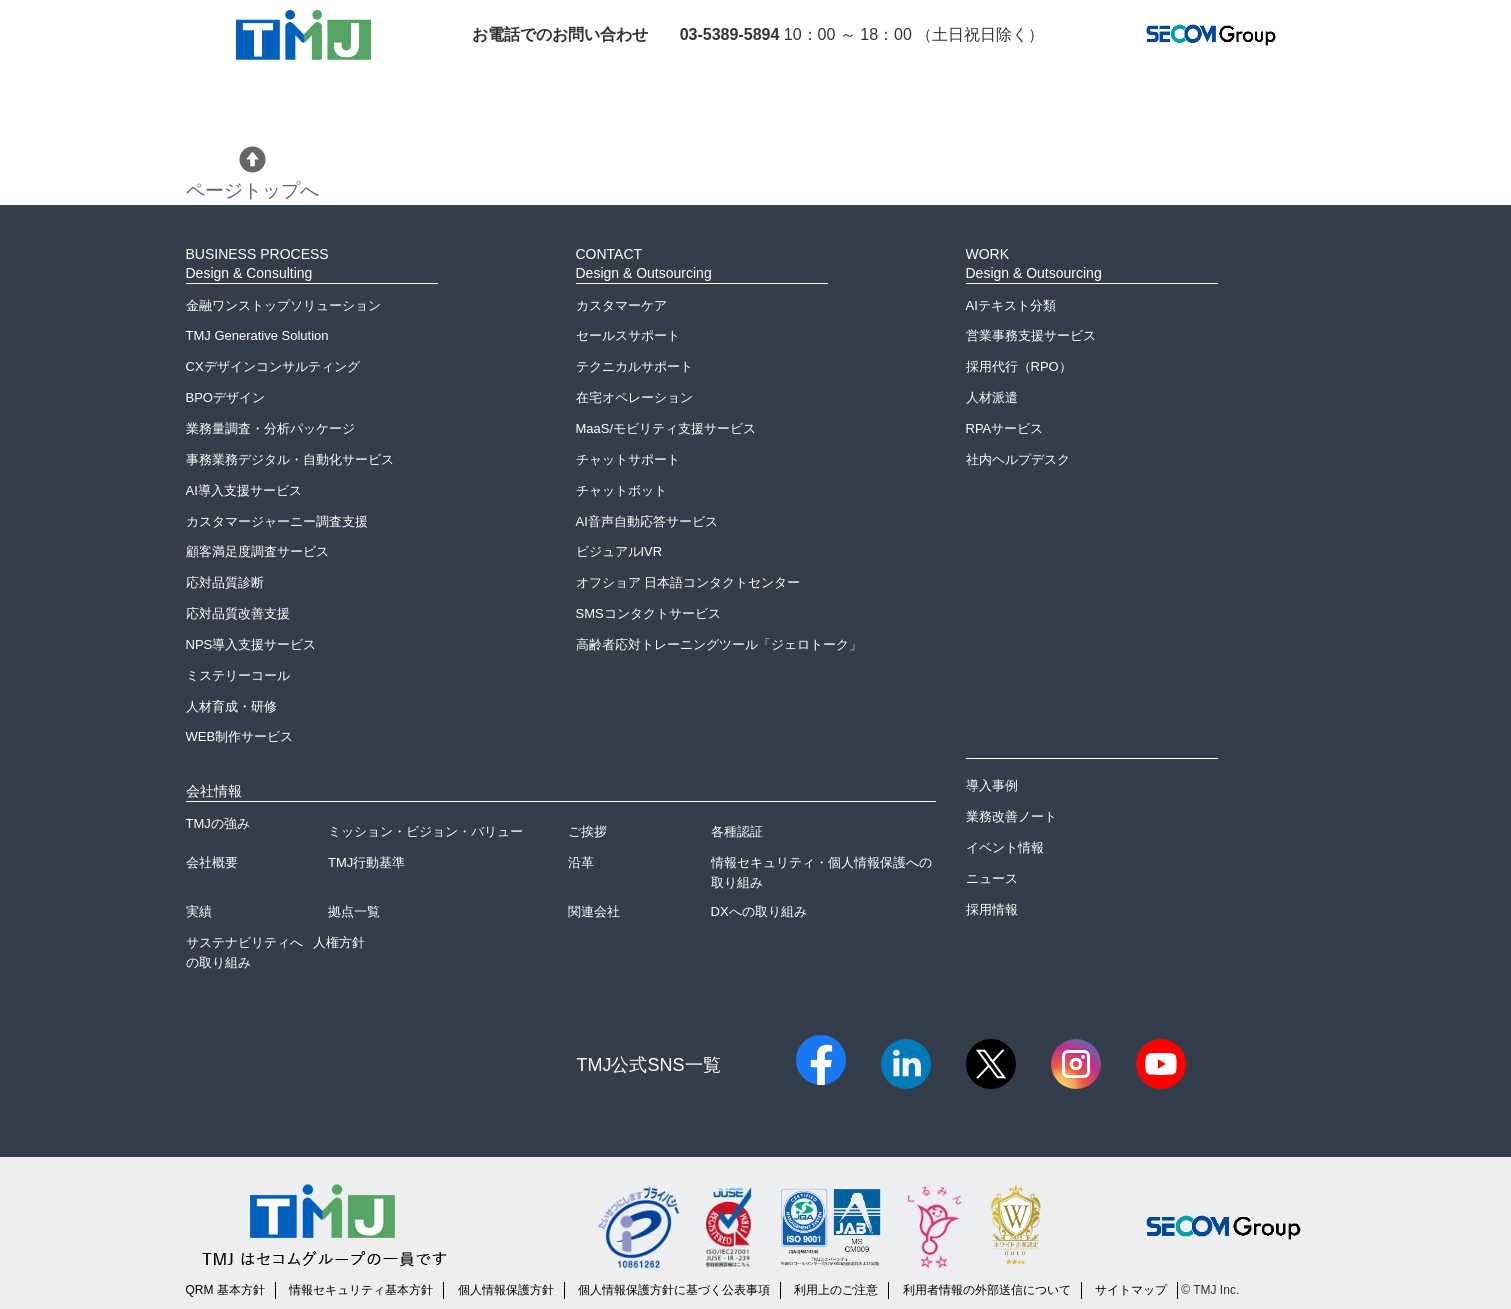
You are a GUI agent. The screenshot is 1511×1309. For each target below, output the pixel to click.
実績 (199, 911)
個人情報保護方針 (506, 1290)
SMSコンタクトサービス (648, 613)
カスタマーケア (621, 305)
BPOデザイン (225, 397)
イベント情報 (1005, 847)
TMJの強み (218, 823)
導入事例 (992, 785)
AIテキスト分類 (1011, 305)
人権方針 (339, 942)
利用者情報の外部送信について (987, 1290)
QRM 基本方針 (225, 1290)
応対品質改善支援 (238, 613)
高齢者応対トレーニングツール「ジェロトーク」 (719, 644)
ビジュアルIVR (619, 551)
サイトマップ (1131, 1290)
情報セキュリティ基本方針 (361, 1290)
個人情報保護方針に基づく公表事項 (674, 1290)
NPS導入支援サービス (251, 644)
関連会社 (594, 911)
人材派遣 (992, 397)
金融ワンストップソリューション (283, 305)
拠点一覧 (354, 911)
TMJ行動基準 (366, 862)
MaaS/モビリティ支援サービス (666, 428)
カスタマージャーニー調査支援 (277, 521)
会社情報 (214, 791)
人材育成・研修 (231, 706)
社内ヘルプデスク (1018, 459)
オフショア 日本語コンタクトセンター (688, 582)
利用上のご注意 (836, 1290)
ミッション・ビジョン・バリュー (425, 831)
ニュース (992, 878)
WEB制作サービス (240, 736)
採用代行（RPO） (1019, 366)
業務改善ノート (1011, 816)
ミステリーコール (238, 675)
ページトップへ (252, 173)
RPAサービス (1005, 428)
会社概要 (212, 862)
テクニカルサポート (634, 366)
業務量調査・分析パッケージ (270, 428)
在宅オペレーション (634, 397)
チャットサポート (628, 459)
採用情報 (992, 909)
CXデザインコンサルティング (273, 366)
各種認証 (737, 831)
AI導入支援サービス (244, 490)
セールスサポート (628, 335)
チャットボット (621, 490)
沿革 (581, 862)
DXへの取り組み (759, 911)
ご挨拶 (587, 831)
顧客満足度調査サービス (257, 551)
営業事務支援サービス (1031, 335)
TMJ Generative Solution (257, 335)
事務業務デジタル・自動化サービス (290, 459)
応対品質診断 (225, 582)
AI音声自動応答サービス (647, 521)
